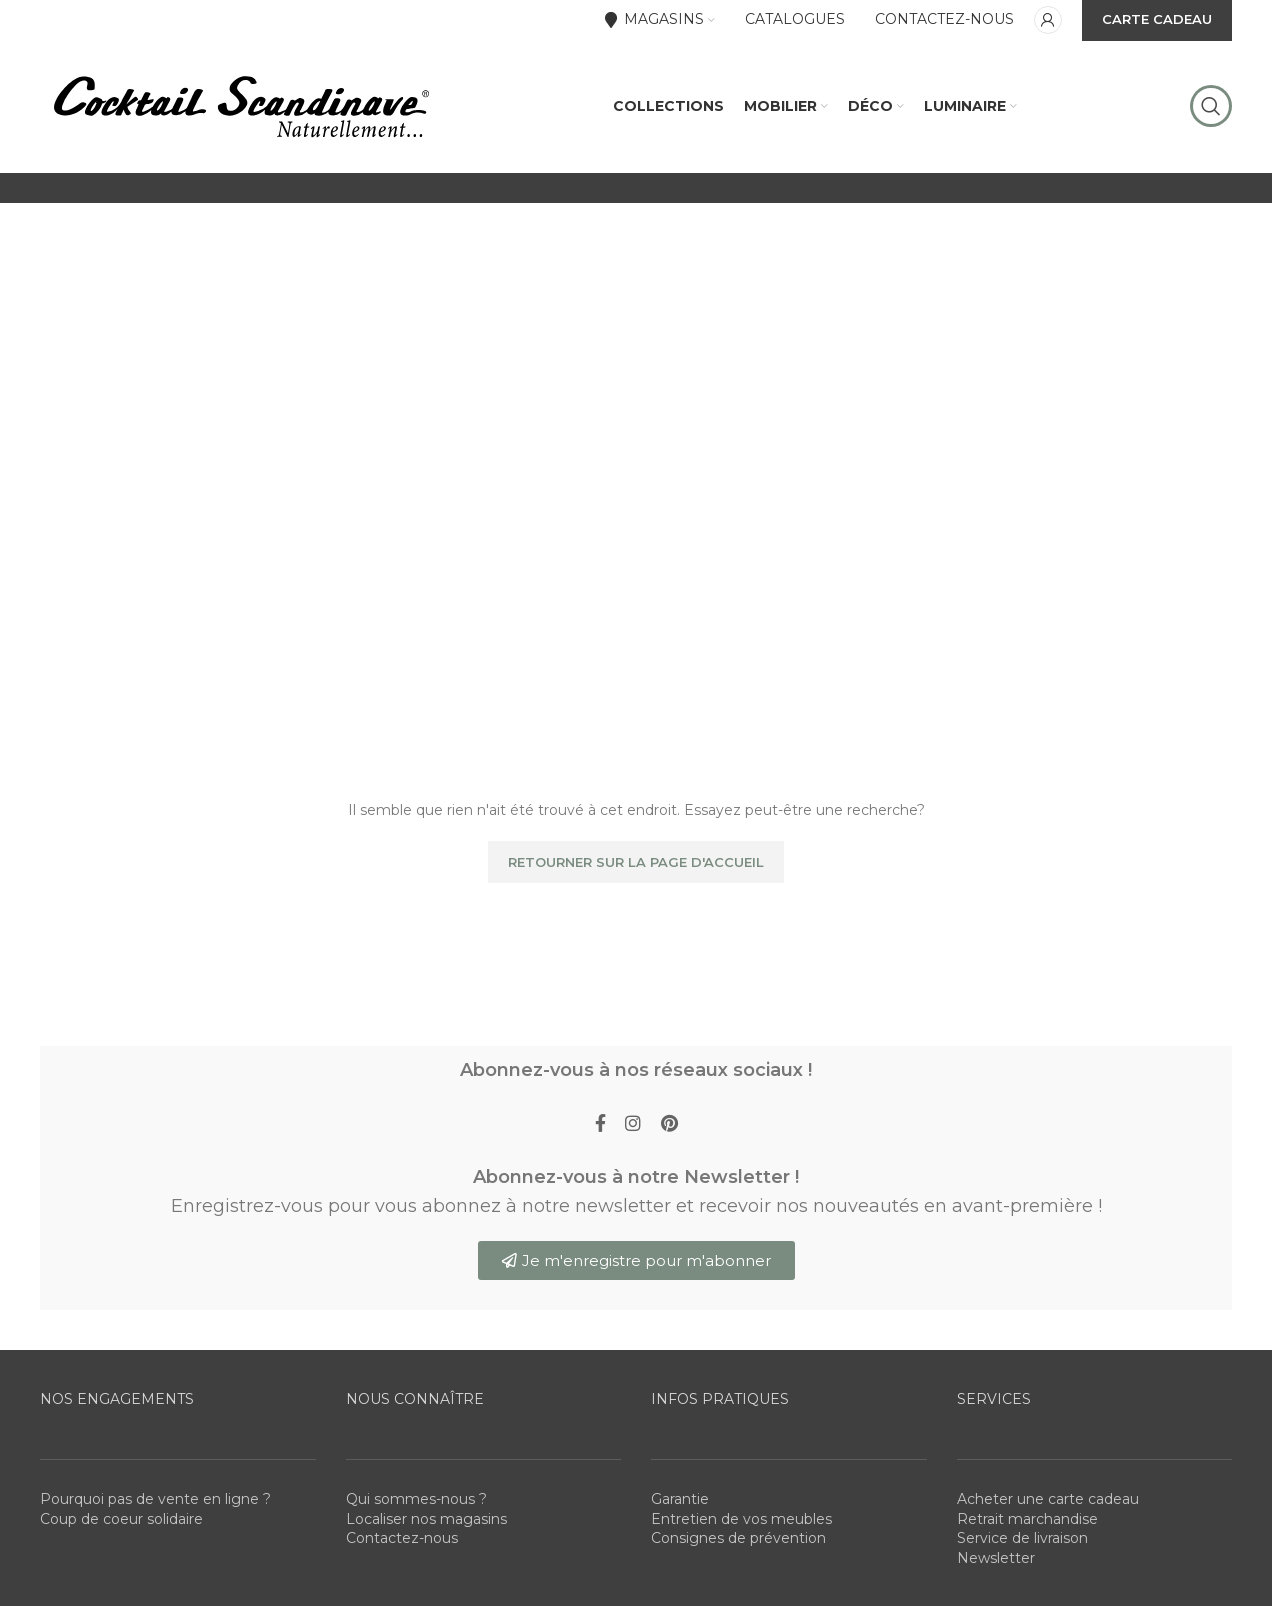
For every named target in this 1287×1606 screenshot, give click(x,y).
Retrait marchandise (1027, 1528)
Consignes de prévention (738, 1547)
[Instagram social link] (633, 1132)
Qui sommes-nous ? (416, 1508)
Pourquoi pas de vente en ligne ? (155, 1508)
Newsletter (996, 1567)
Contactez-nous (402, 1547)
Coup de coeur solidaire (121, 1528)
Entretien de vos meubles (741, 1528)
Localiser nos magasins (426, 1528)
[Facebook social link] (599, 1132)
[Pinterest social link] (669, 1132)
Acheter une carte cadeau (1048, 1508)
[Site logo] (240, 109)
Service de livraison (1022, 1547)
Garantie (680, 1508)
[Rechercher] (1211, 110)
